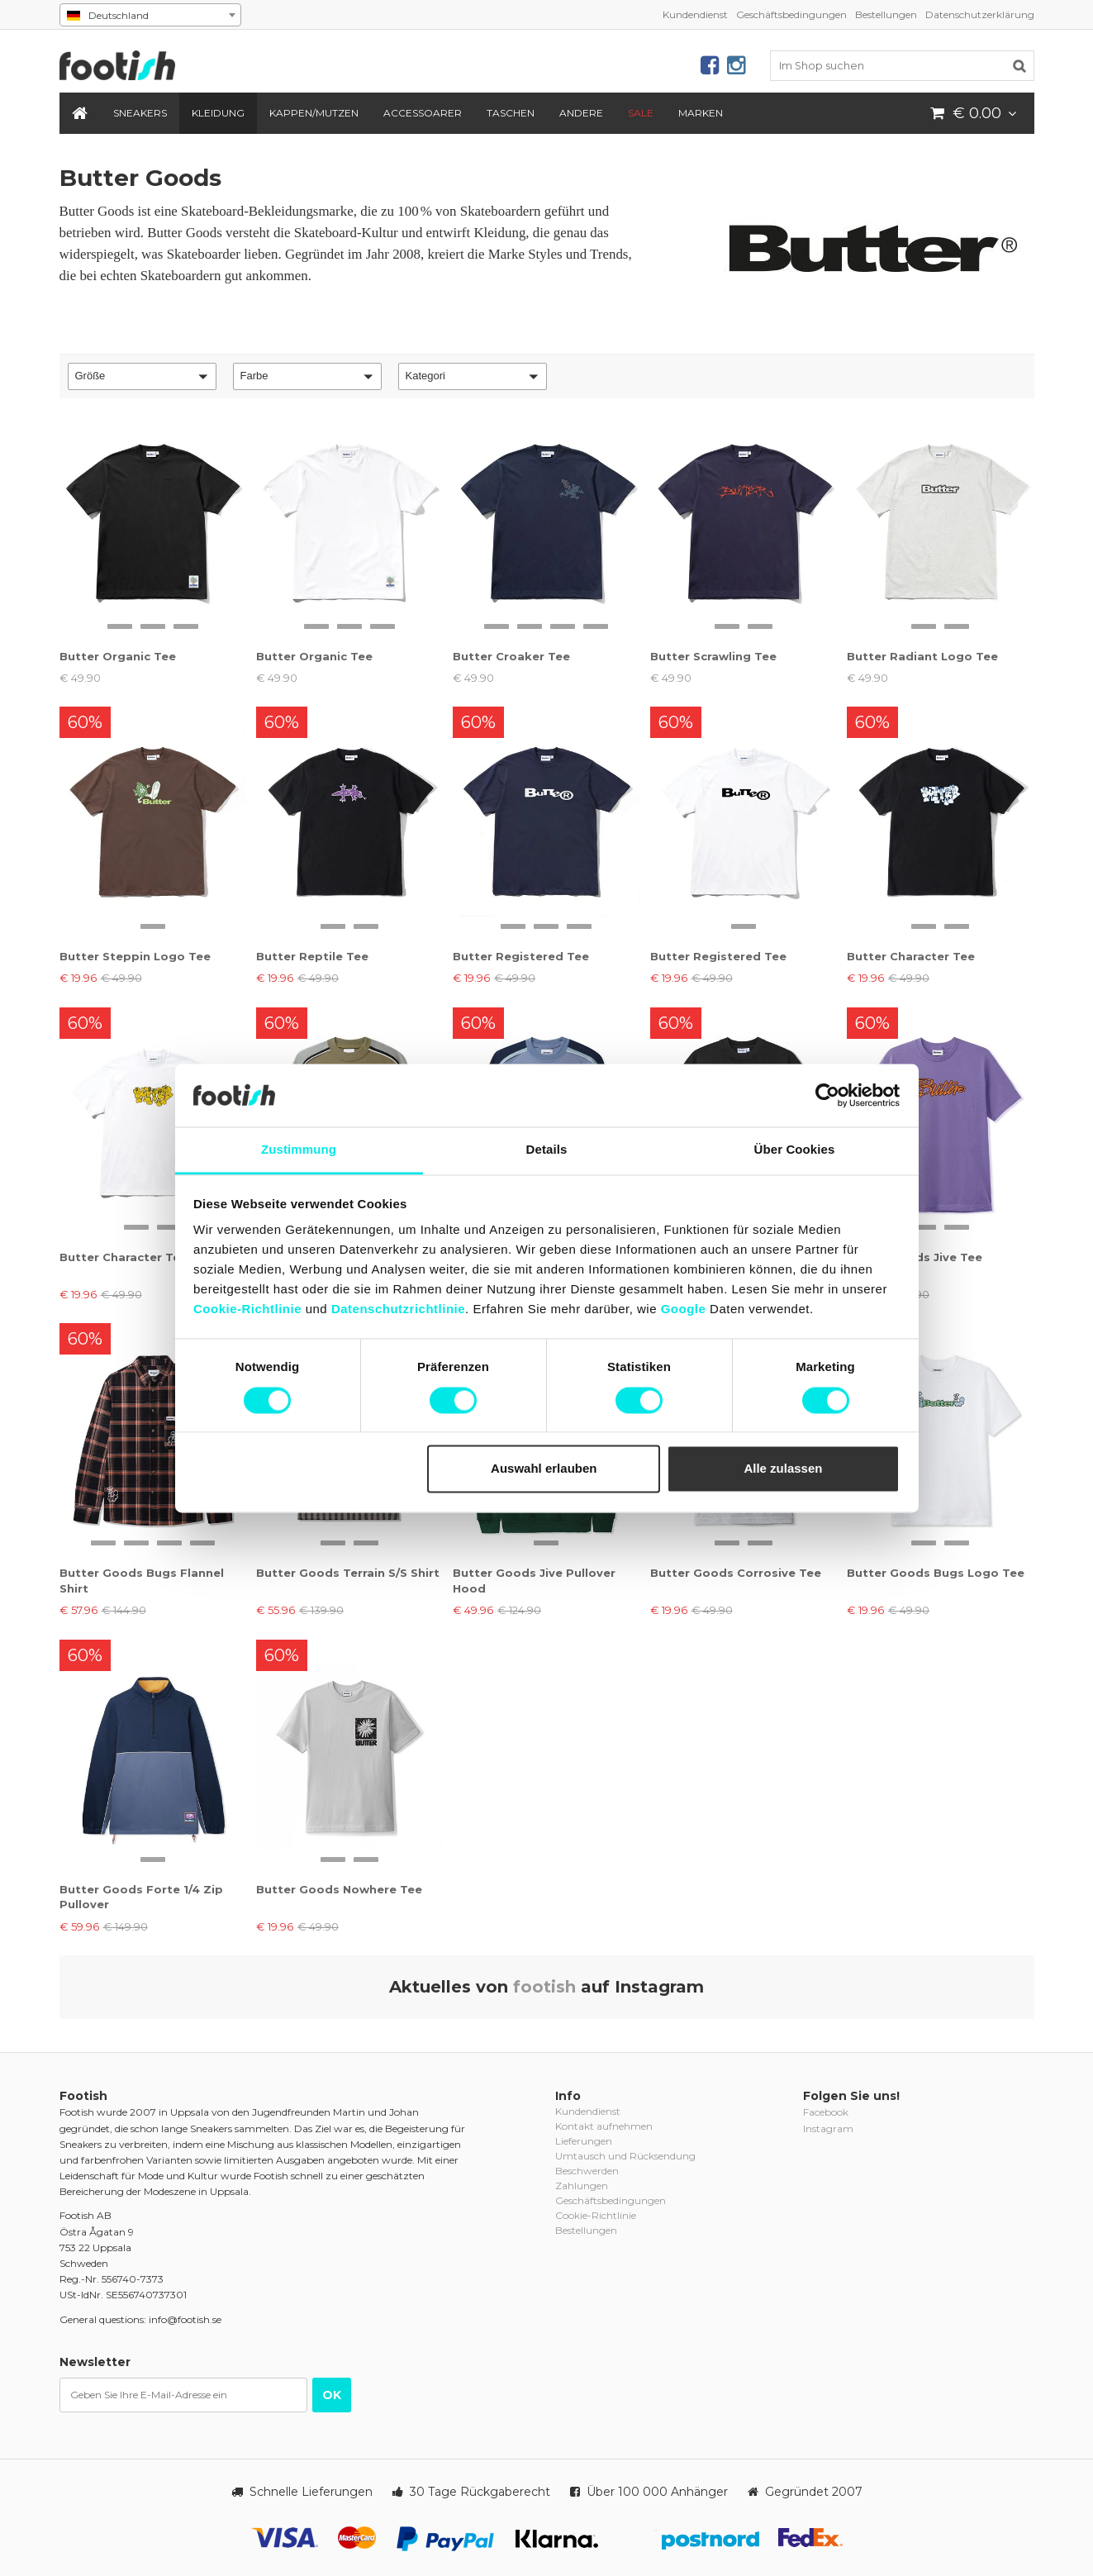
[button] (142, 376)
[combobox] (150, 14)
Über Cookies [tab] (794, 1150)
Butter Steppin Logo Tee (135, 956)
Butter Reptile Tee (312, 956)
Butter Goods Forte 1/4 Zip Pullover (141, 1897)
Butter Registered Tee (521, 956)
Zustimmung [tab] (298, 1150)
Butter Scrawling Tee (713, 656)
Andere (581, 113)
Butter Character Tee (911, 956)
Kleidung (218, 113)
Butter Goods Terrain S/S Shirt (348, 1572)
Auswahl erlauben (543, 1469)
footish (544, 1987)
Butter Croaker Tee (511, 656)
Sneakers (140, 113)
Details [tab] (547, 1150)
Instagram (828, 2128)
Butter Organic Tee (117, 656)
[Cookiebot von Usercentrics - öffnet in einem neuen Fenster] (827, 1095)
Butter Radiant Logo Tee (922, 656)
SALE (640, 113)
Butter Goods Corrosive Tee (735, 1572)
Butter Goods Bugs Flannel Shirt (141, 1580)
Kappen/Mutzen (314, 113)
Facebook (825, 2112)
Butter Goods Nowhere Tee (339, 1889)
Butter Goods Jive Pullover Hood (534, 1580)
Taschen (511, 113)
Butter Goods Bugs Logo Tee (935, 1572)
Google (683, 1309)
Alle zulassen (783, 1469)
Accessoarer (422, 113)
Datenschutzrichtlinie (398, 1309)
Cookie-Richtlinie (247, 1309)
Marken (700, 113)
